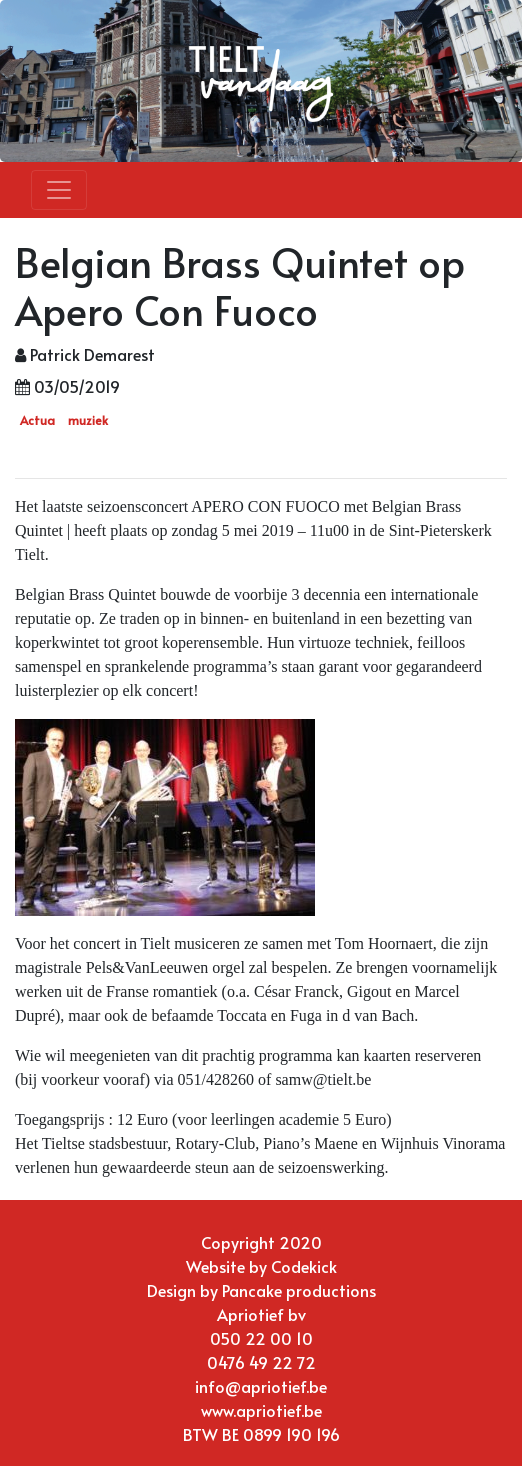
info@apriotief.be (261, 1386)
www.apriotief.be (261, 1410)
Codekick (304, 1266)
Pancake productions (299, 1290)
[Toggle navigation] (59, 190)
